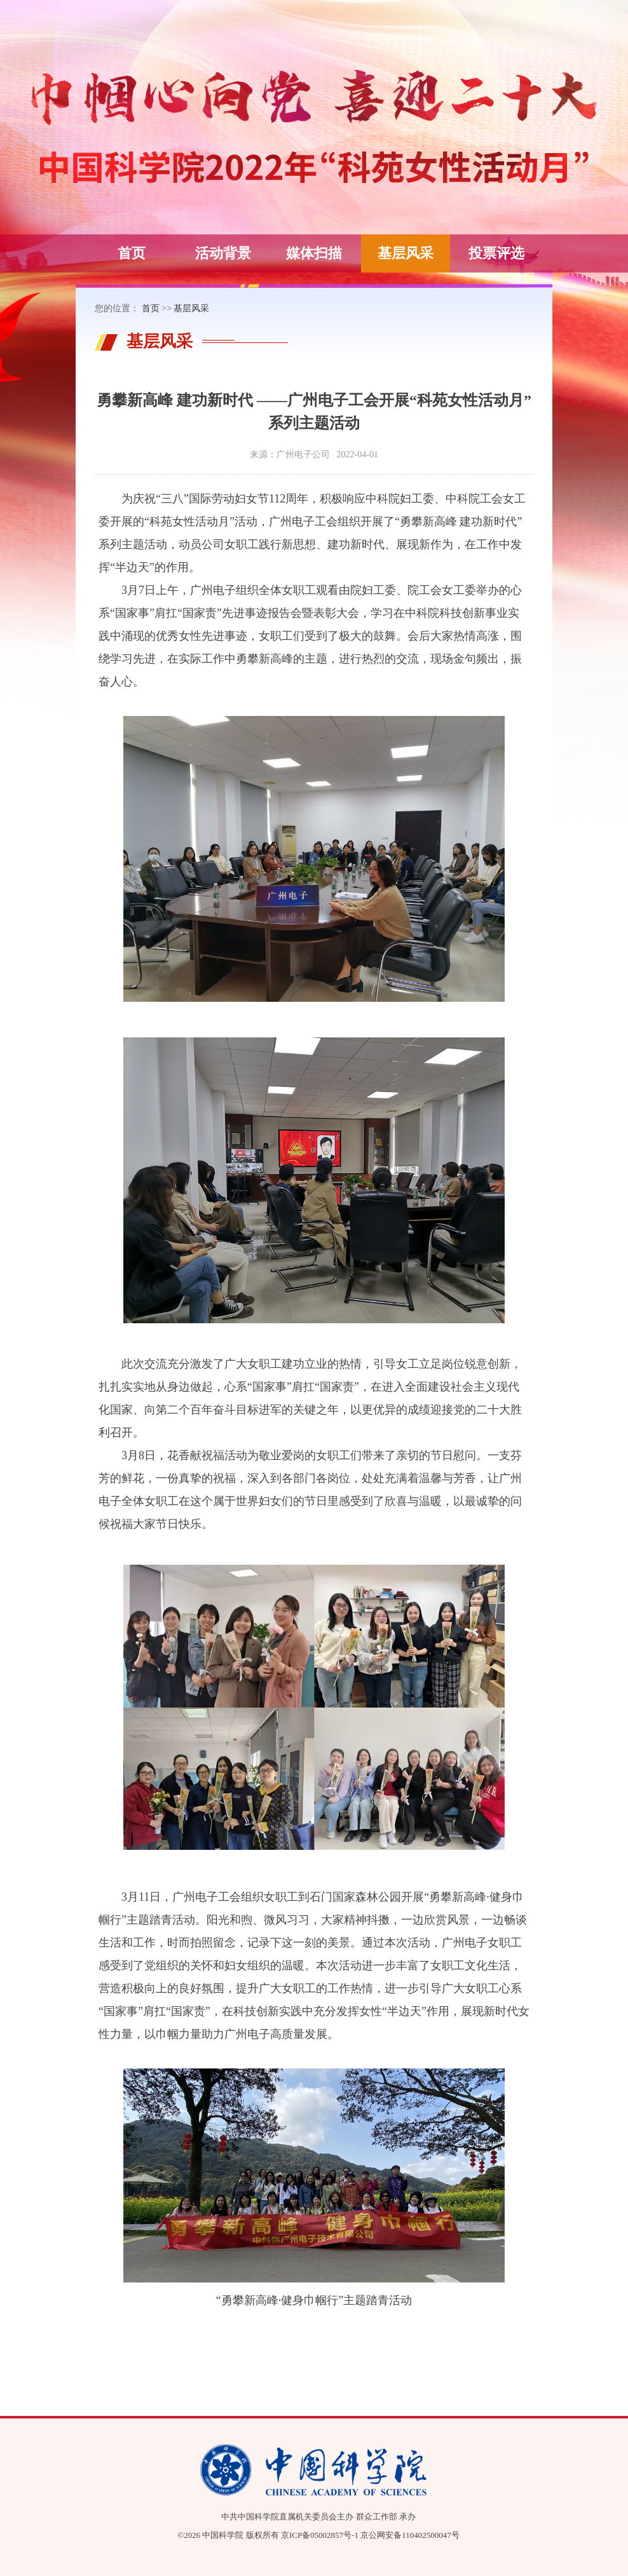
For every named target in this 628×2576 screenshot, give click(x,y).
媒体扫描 (314, 253)
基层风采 (405, 253)
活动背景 (223, 253)
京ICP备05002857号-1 (319, 2535)
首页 (132, 253)
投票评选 (496, 253)
